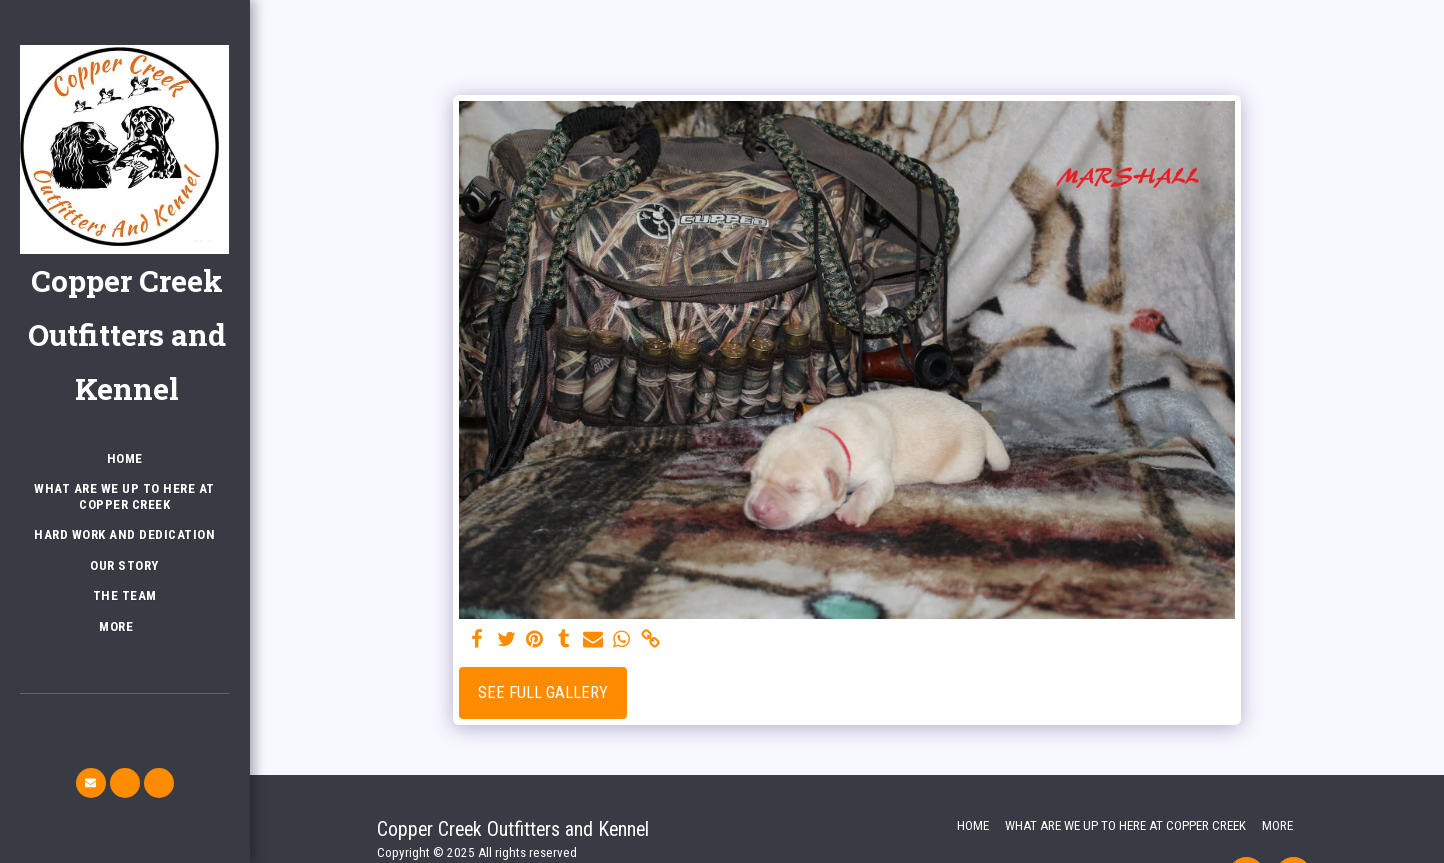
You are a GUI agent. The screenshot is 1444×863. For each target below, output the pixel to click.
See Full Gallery (543, 692)
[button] (91, 783)
